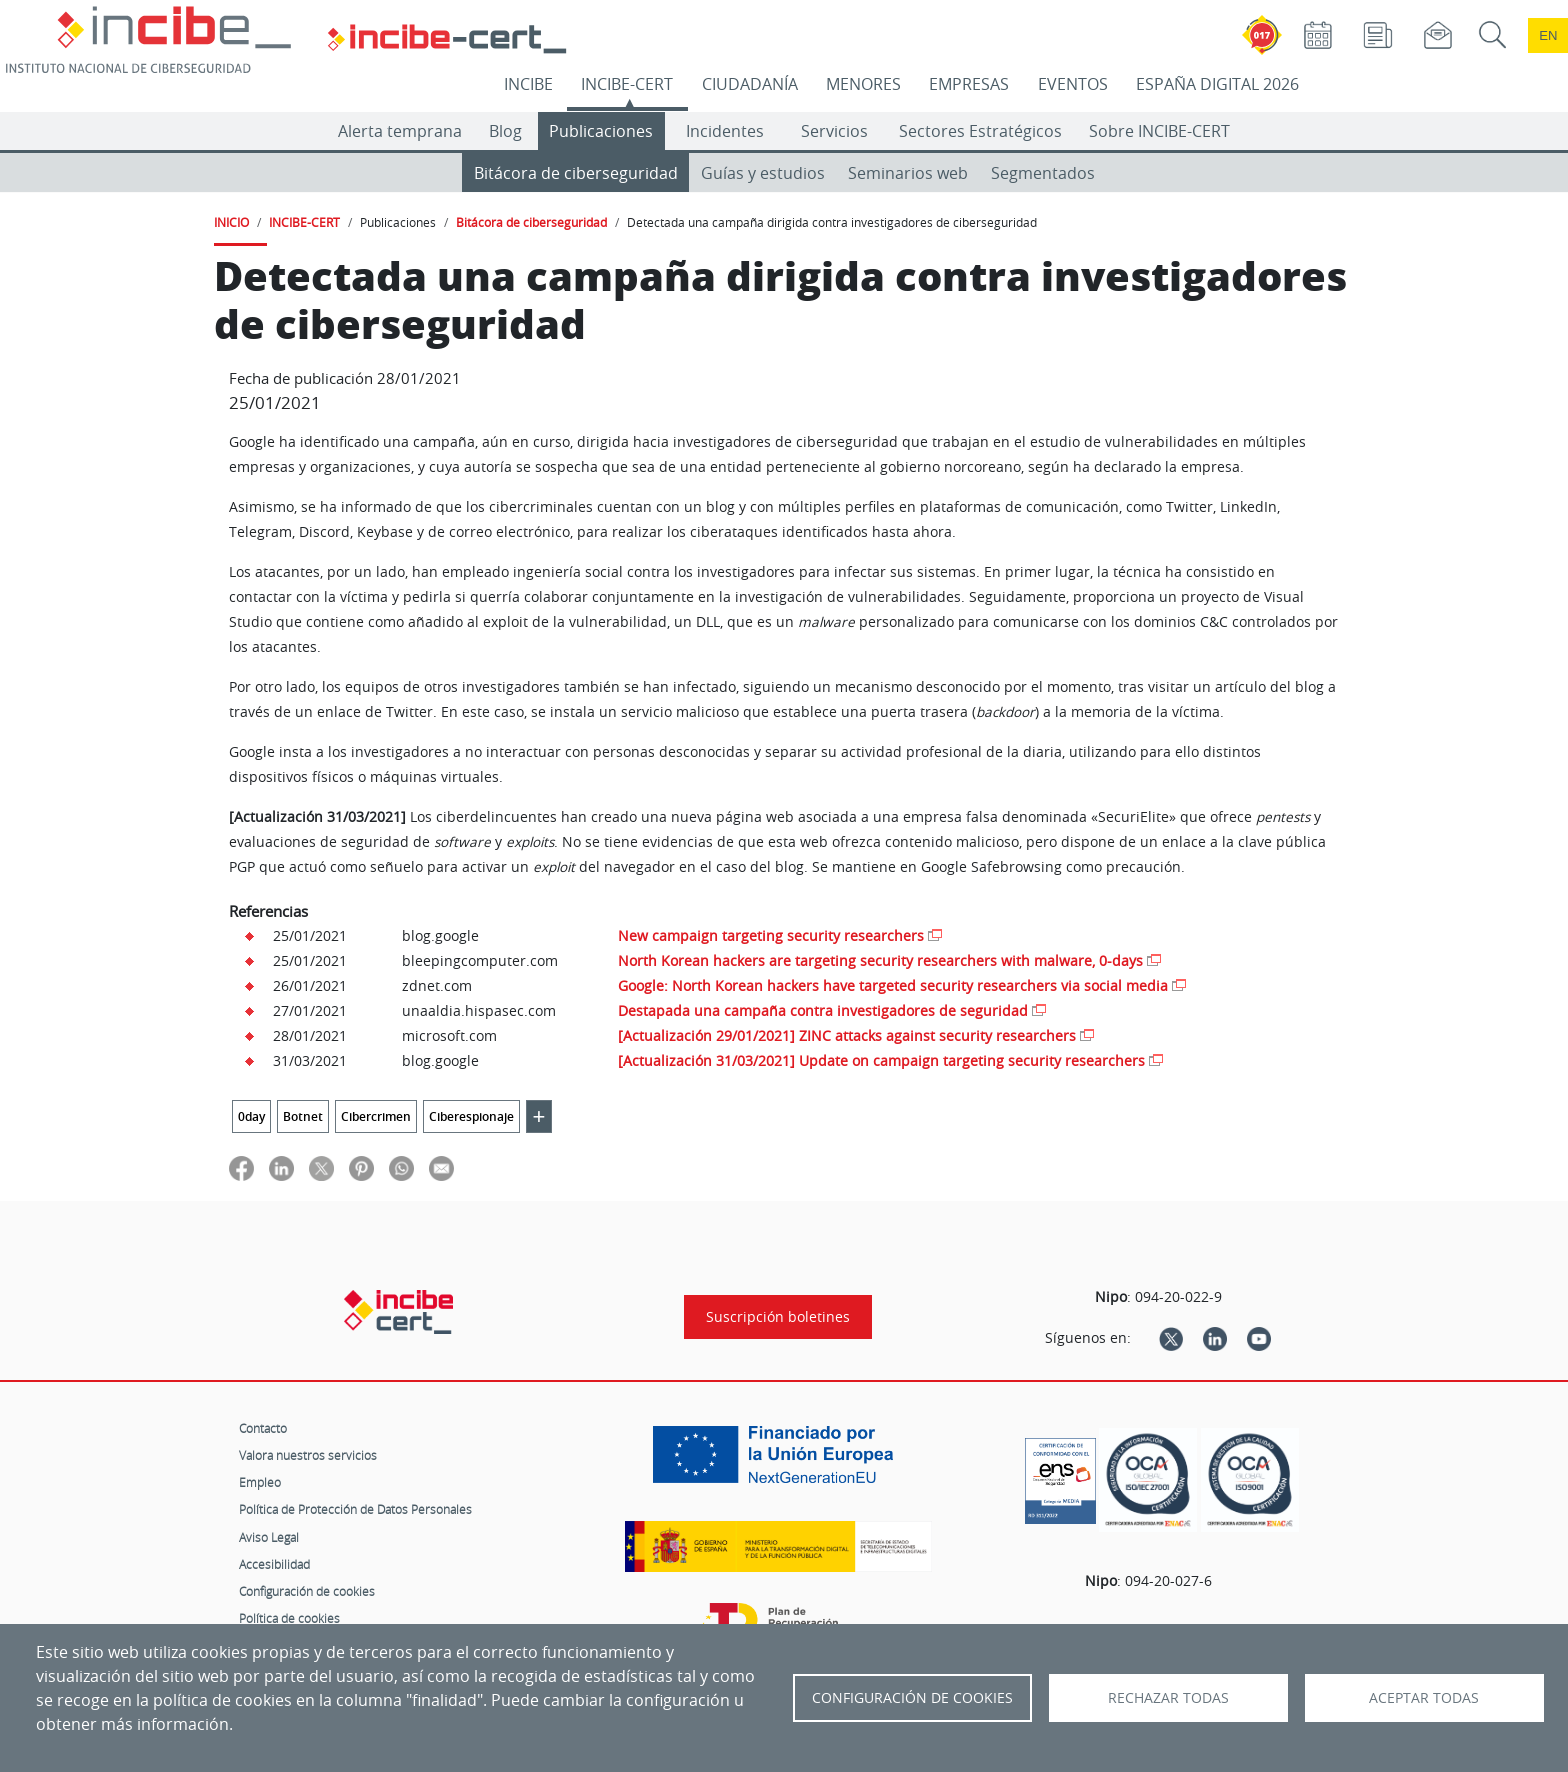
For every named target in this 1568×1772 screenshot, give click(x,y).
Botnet (303, 1116)
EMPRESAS (969, 84)
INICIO (231, 222)
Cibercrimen (376, 1116)
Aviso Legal (269, 1537)
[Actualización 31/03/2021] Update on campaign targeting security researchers (881, 1060)
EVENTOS (1073, 84)
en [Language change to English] (1548, 35)
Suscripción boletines (778, 1317)
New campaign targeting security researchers (771, 935)
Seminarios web (908, 173)
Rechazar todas (1168, 1698)
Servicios (834, 131)
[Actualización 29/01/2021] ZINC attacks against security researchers (847, 1035)
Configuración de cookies (307, 1591)
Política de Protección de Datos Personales (355, 1509)
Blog (505, 131)
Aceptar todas (1424, 1698)
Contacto (263, 1428)
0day (251, 1116)
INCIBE (528, 84)
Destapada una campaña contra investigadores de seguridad (823, 1010)
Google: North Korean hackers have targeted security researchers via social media (893, 985)
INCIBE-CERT (627, 84)
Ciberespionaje (471, 1116)
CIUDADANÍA (750, 84)
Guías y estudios (763, 173)
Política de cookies (289, 1618)
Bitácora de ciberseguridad (576, 173)
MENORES (863, 84)
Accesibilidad (274, 1564)
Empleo (260, 1482)
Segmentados (1043, 173)
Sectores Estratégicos (980, 131)
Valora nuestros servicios (308, 1455)
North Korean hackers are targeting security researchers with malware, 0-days (880, 960)
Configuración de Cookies (912, 1698)
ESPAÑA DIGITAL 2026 (1217, 84)
